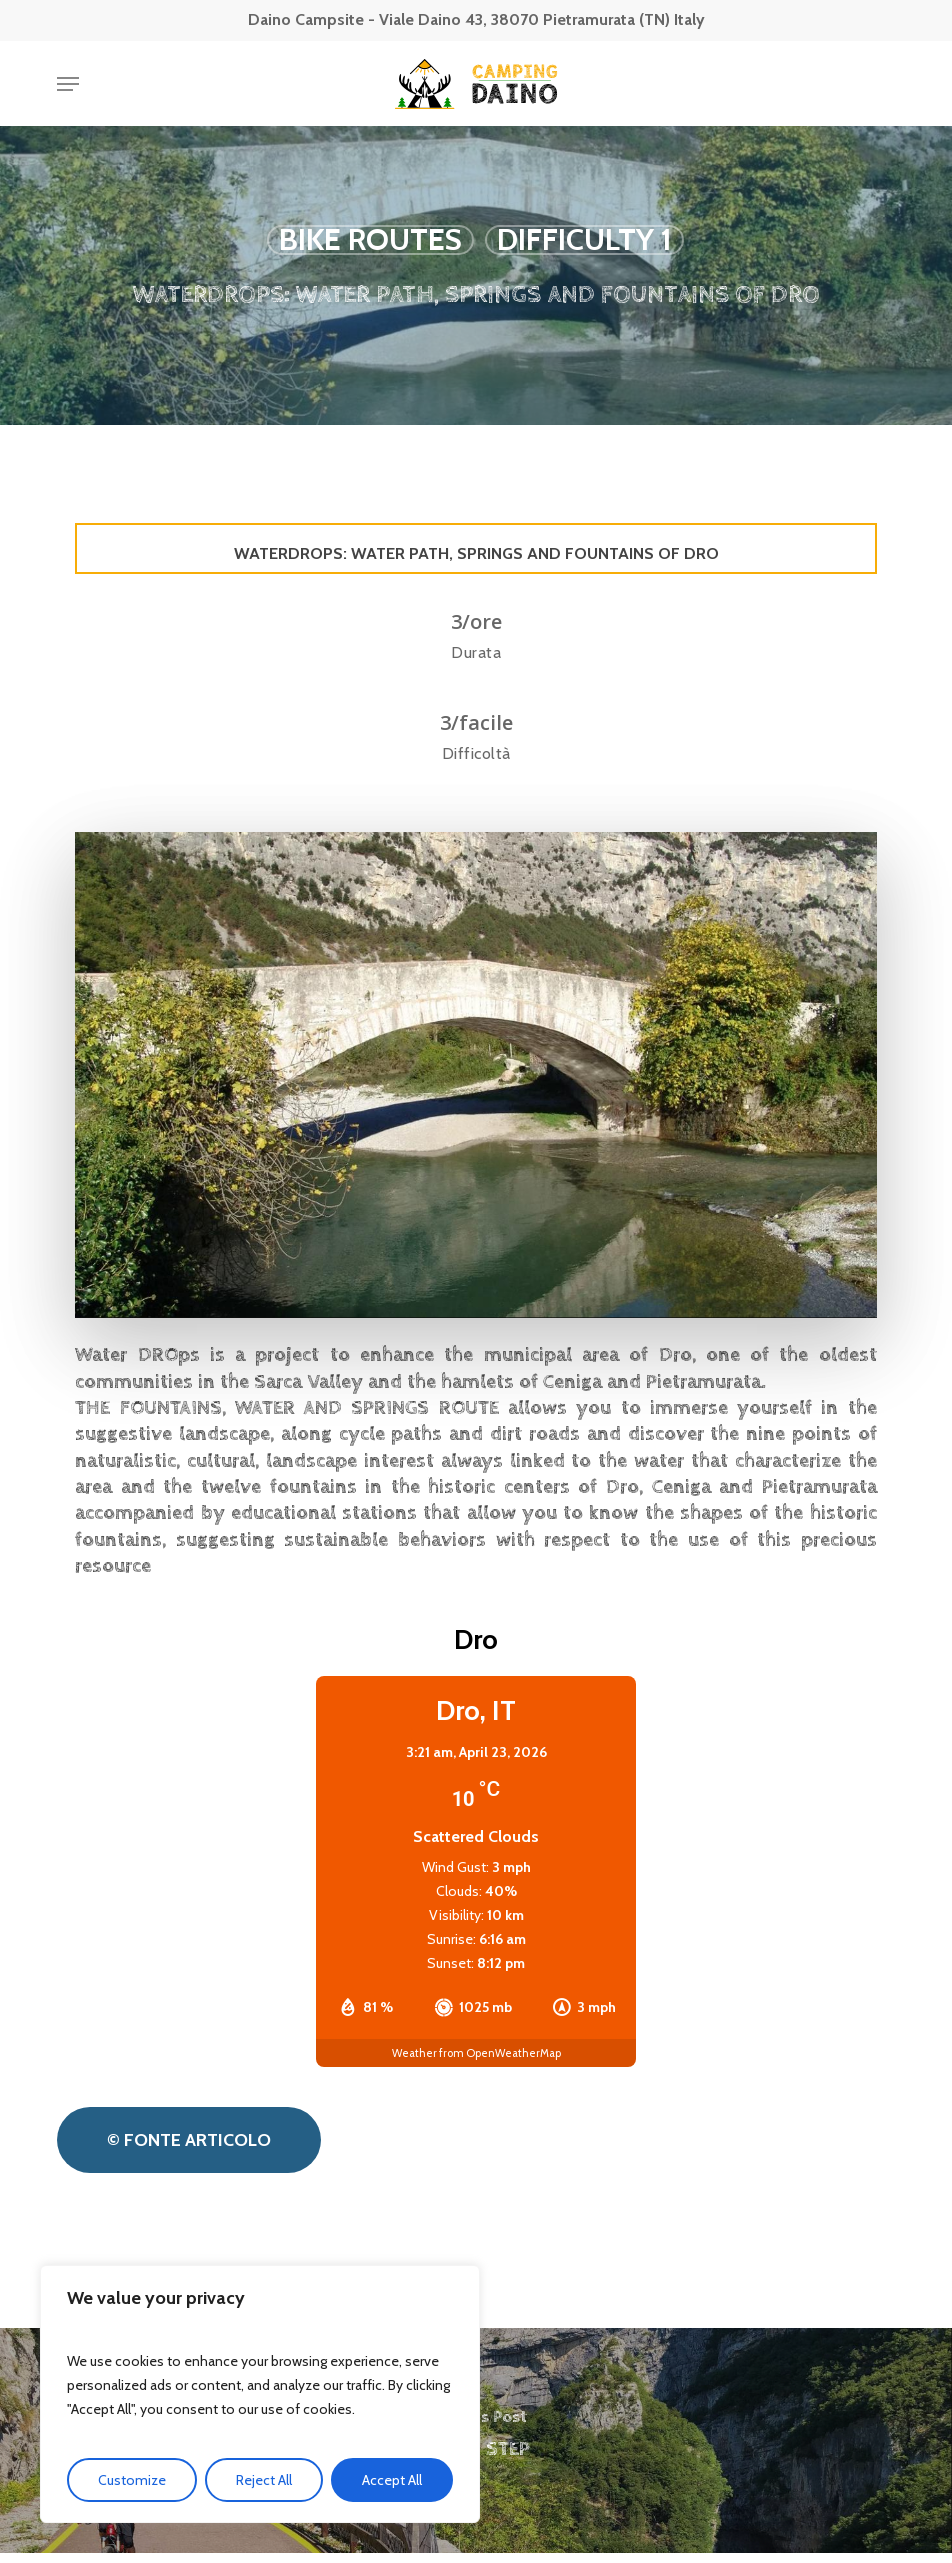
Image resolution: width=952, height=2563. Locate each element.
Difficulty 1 (584, 240)
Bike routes (370, 240)
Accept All (392, 2480)
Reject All (264, 2480)
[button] (68, 84)
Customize (132, 2480)
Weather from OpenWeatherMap (476, 2053)
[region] (260, 2394)
